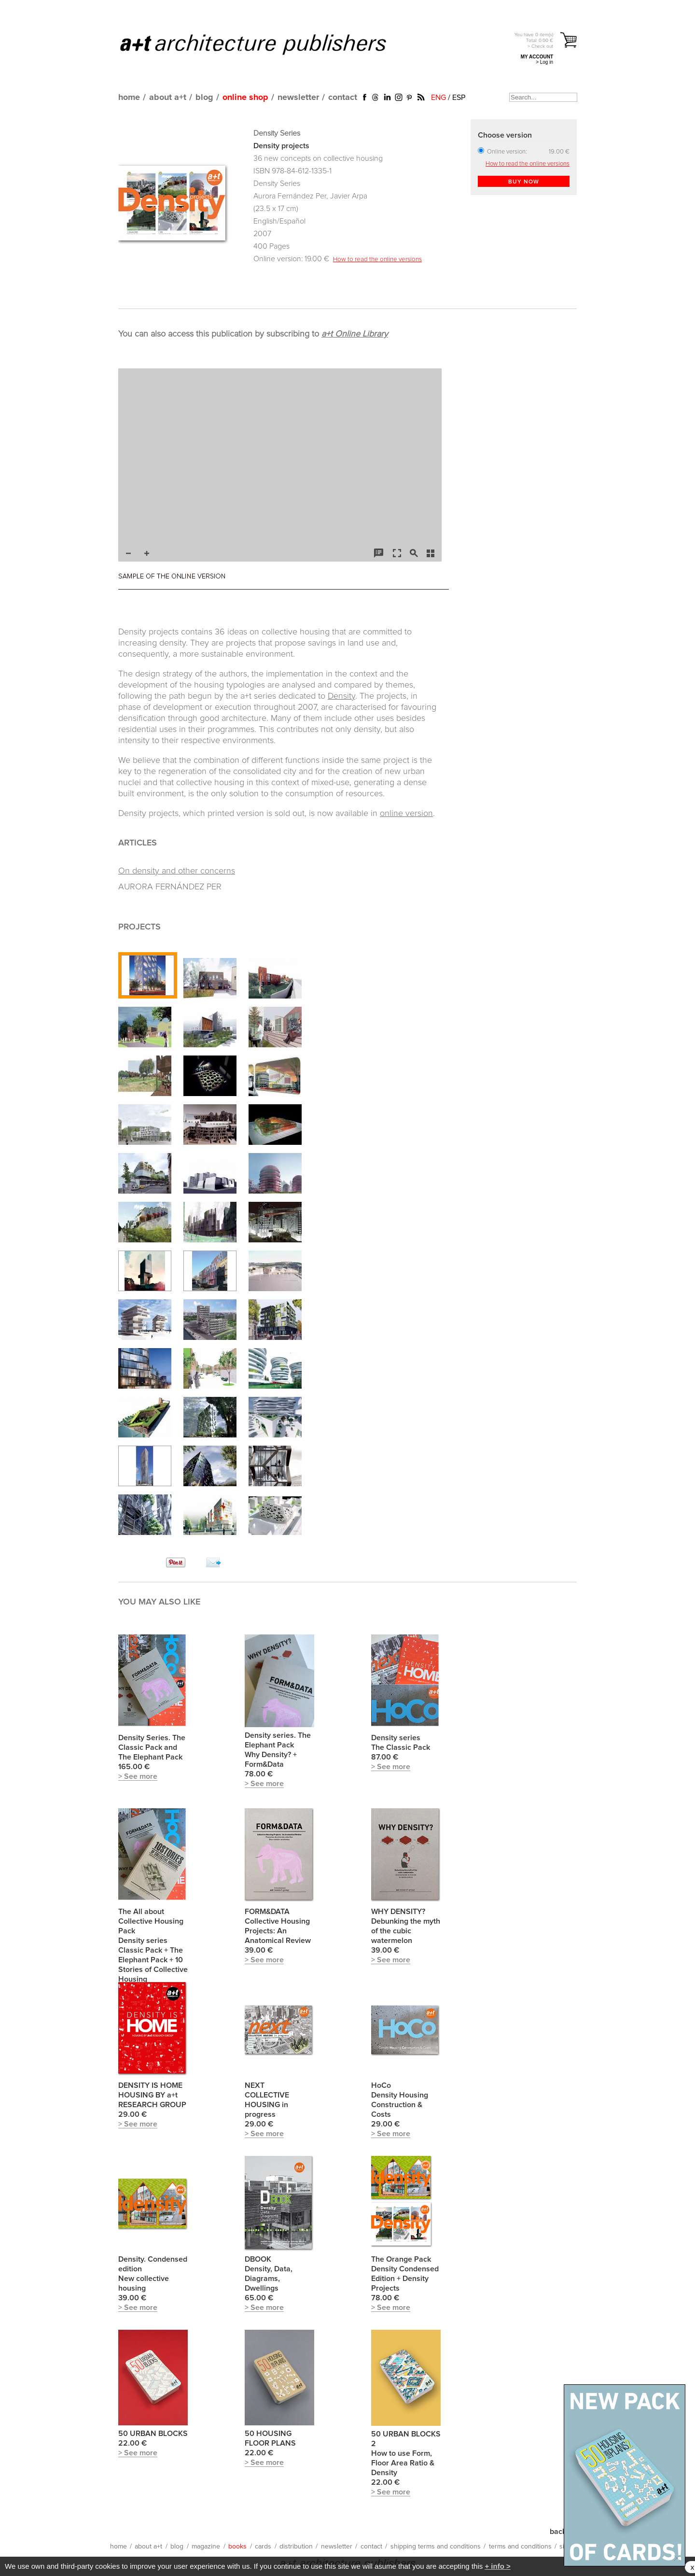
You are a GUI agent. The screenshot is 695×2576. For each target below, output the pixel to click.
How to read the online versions (377, 259)
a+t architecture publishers (265, 44)
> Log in (544, 62)
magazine (206, 2546)
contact (342, 97)
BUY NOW (523, 182)
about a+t (167, 97)
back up (563, 2531)
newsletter (298, 97)
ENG (438, 97)
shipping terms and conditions (435, 2546)
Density (341, 696)
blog (204, 97)
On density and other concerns (176, 871)
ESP (458, 97)
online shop (245, 97)
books (237, 2546)
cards (263, 2546)
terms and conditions (520, 2546)
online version (406, 813)
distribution (296, 2546)
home (129, 97)
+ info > (497, 2566)
